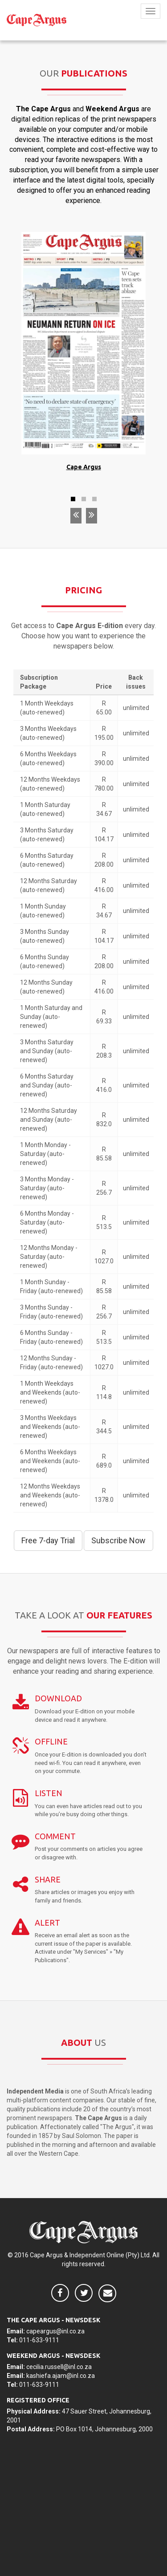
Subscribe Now (118, 1540)
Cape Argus (83, 467)
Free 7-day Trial (48, 1540)
